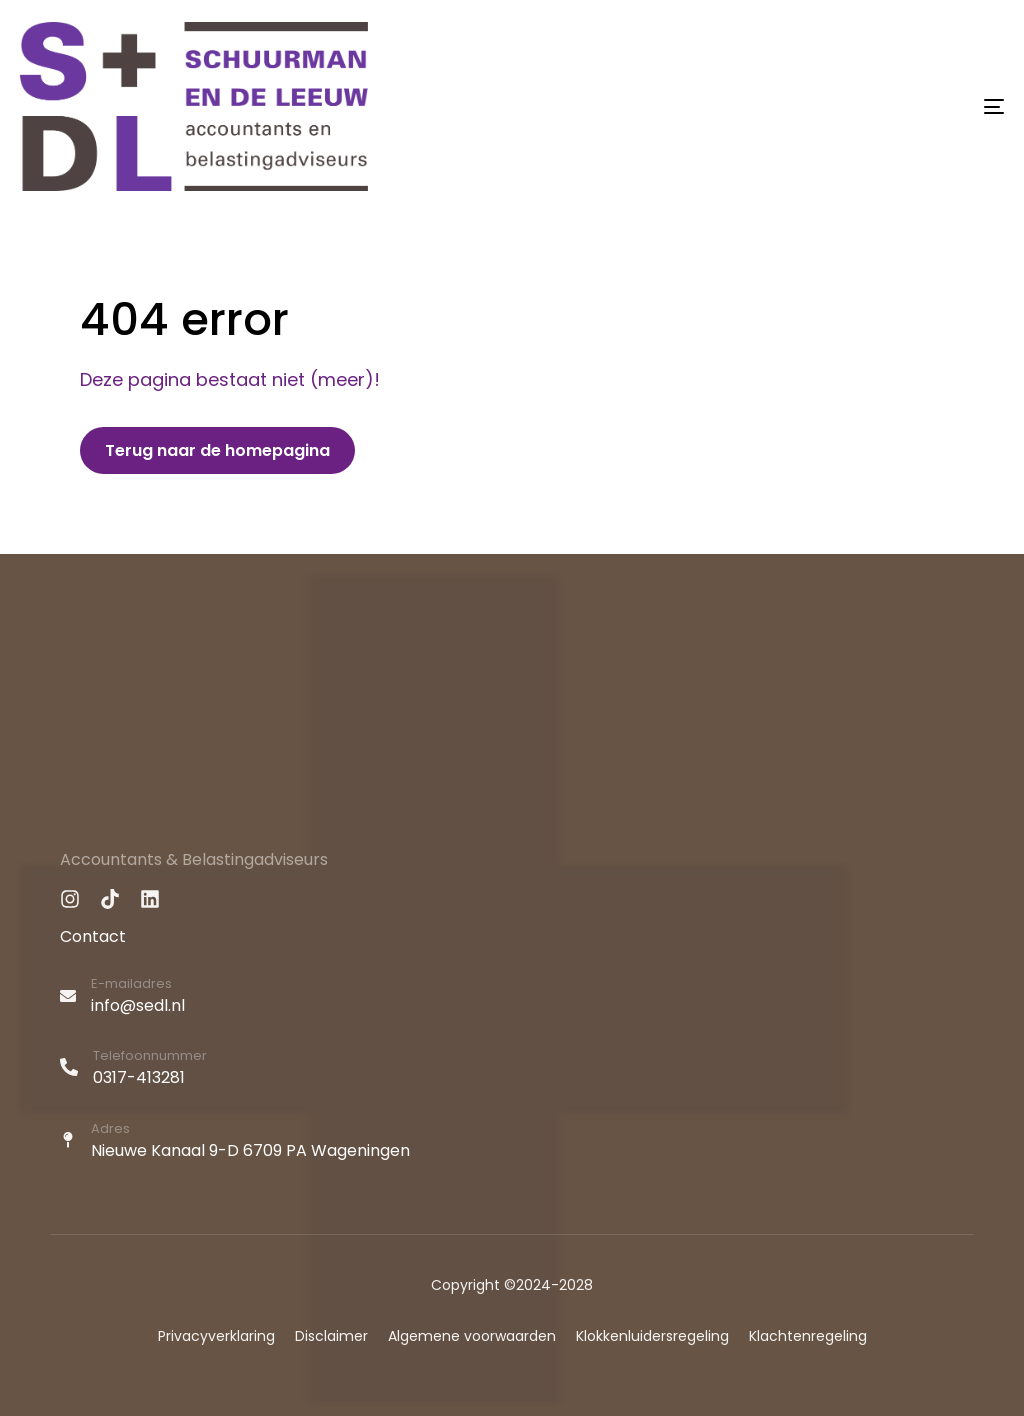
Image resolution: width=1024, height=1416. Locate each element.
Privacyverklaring (216, 1336)
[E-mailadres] (512, 998)
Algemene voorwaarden (472, 1336)
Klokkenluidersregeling (652, 1336)
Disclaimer (331, 1336)
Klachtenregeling (808, 1336)
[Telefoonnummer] (512, 1070)
